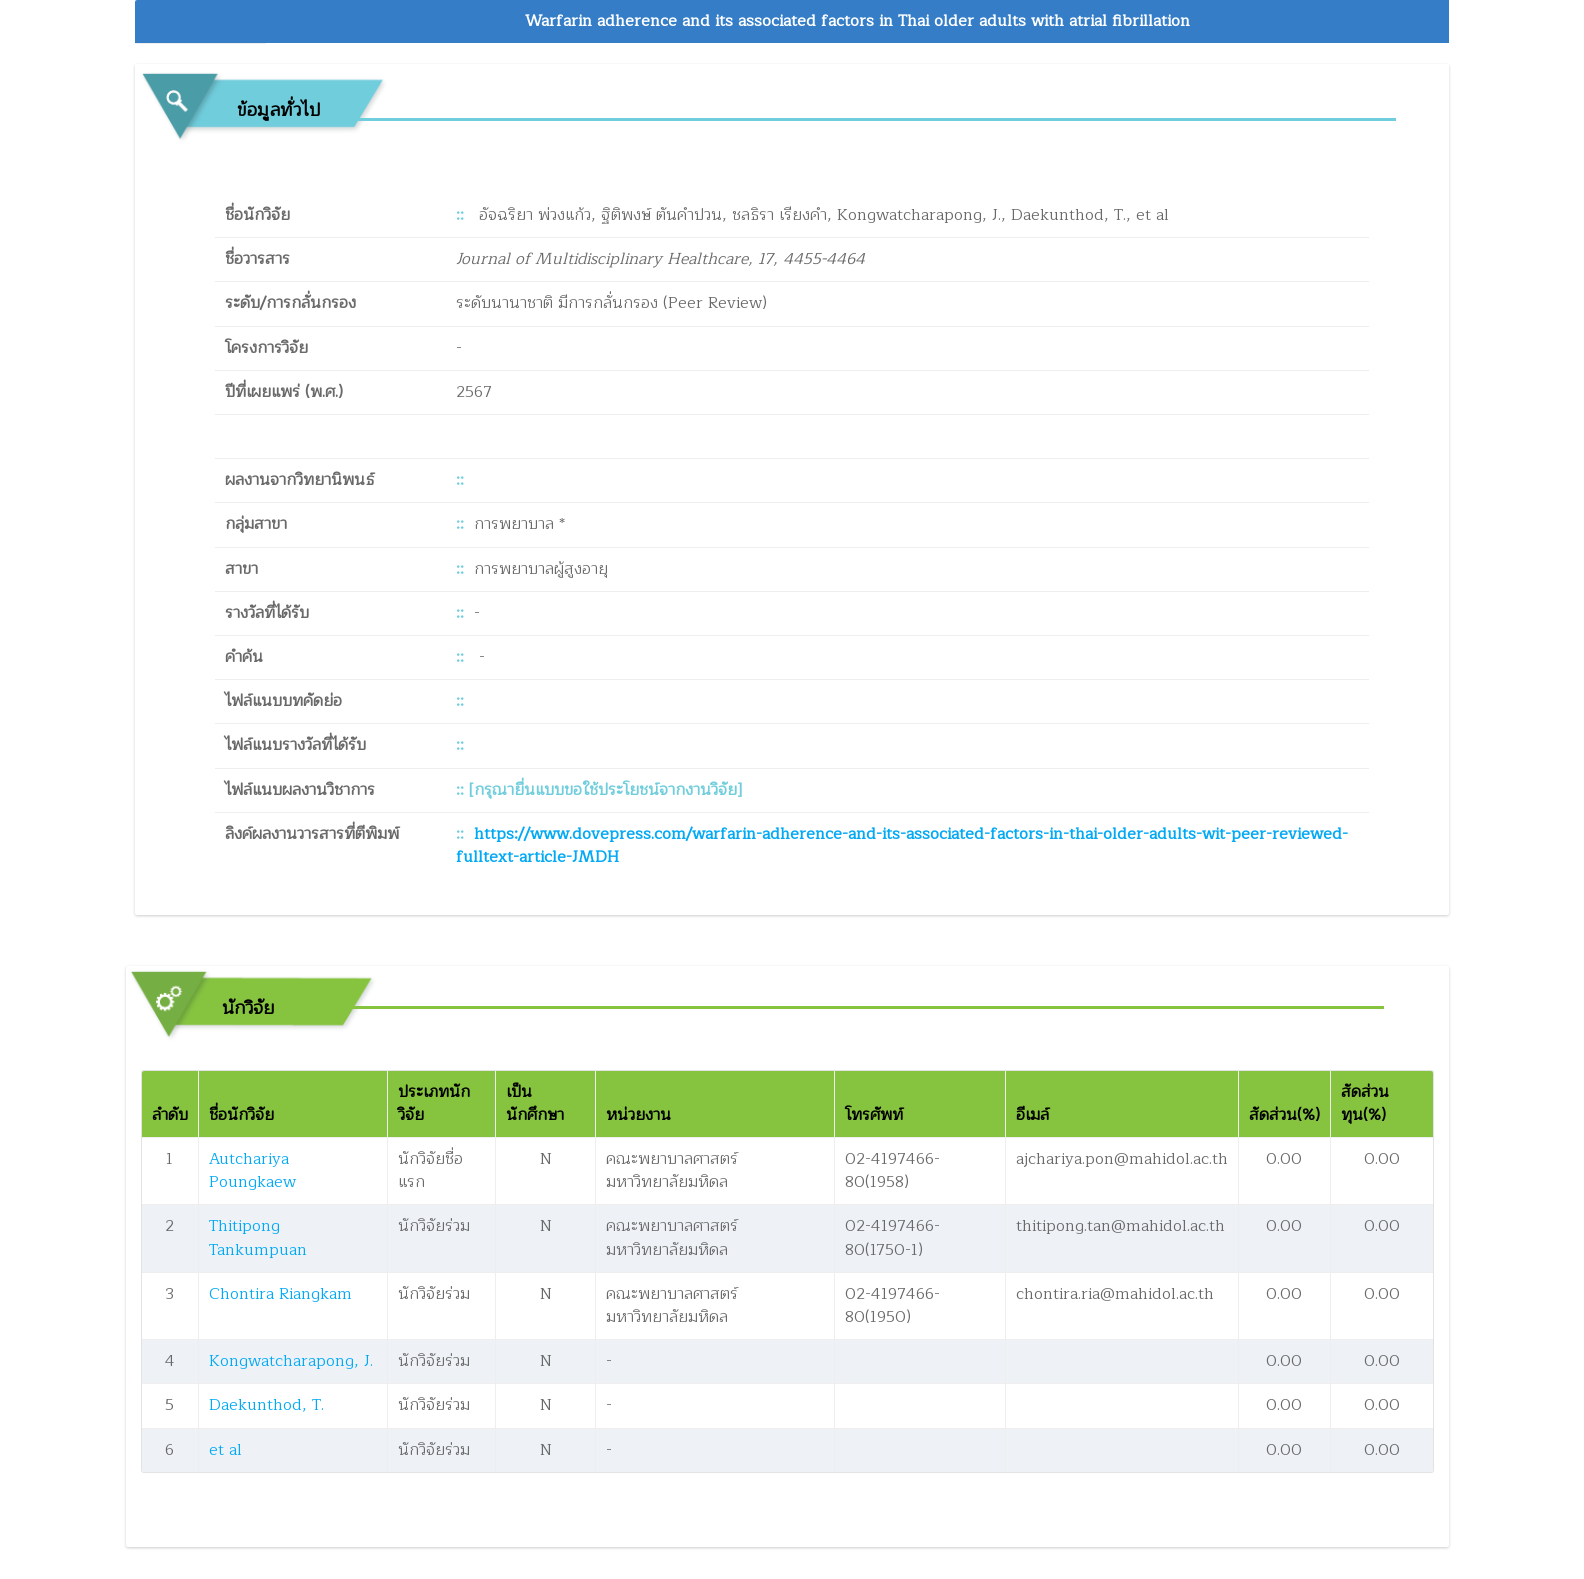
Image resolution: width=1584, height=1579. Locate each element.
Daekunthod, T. (266, 1405)
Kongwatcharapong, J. (291, 1361)
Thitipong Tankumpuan (258, 1237)
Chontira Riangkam (280, 1294)
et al (225, 1450)
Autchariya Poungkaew (252, 1170)
